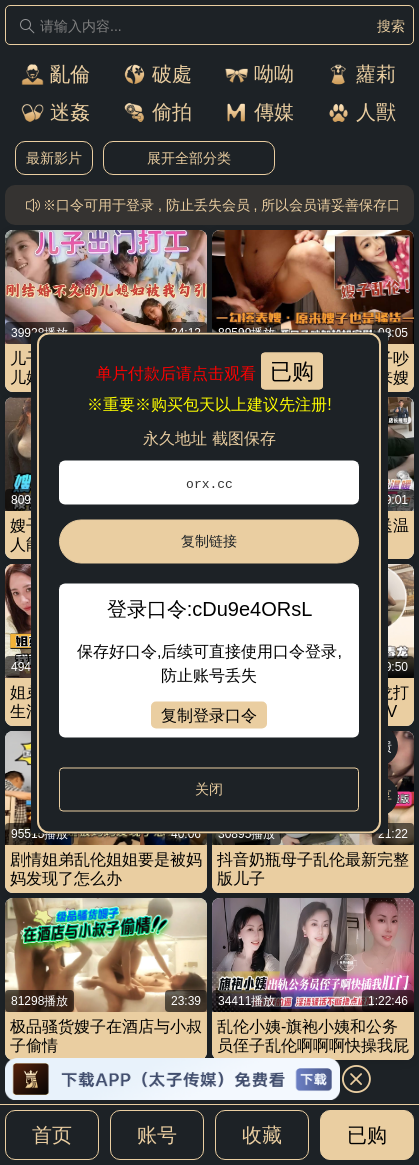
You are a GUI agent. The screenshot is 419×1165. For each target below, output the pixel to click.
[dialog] (209, 582)
